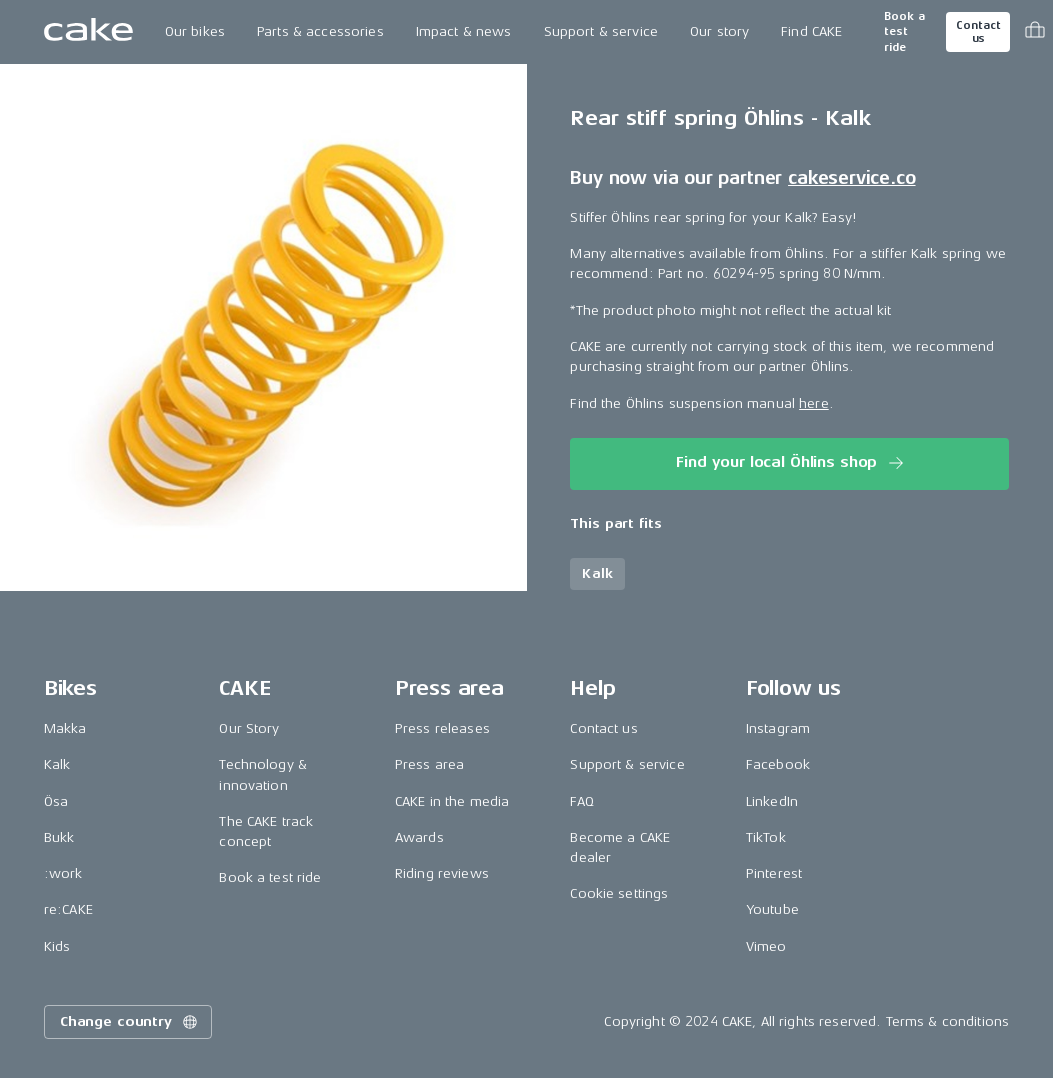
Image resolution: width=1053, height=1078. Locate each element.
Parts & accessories (320, 31)
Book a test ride (904, 32)
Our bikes (195, 31)
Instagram (778, 728)
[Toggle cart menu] (1035, 32)
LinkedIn (772, 801)
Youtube (772, 909)
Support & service (601, 31)
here (814, 403)
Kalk (57, 764)
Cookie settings (619, 893)
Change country (130, 1022)
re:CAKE (68, 909)
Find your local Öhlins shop (791, 463)
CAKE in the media (452, 801)
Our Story (249, 728)
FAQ (581, 801)
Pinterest (774, 873)
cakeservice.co (851, 178)
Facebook (778, 764)
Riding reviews (442, 873)
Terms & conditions (948, 1021)
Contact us (978, 32)
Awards (419, 837)
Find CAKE (811, 31)
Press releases (442, 728)
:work (63, 873)
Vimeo (766, 946)
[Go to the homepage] (88, 32)
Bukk (59, 837)
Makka (65, 728)
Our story (719, 31)
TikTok (766, 837)
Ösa (56, 801)
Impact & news (464, 31)
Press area (429, 764)
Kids (57, 946)
